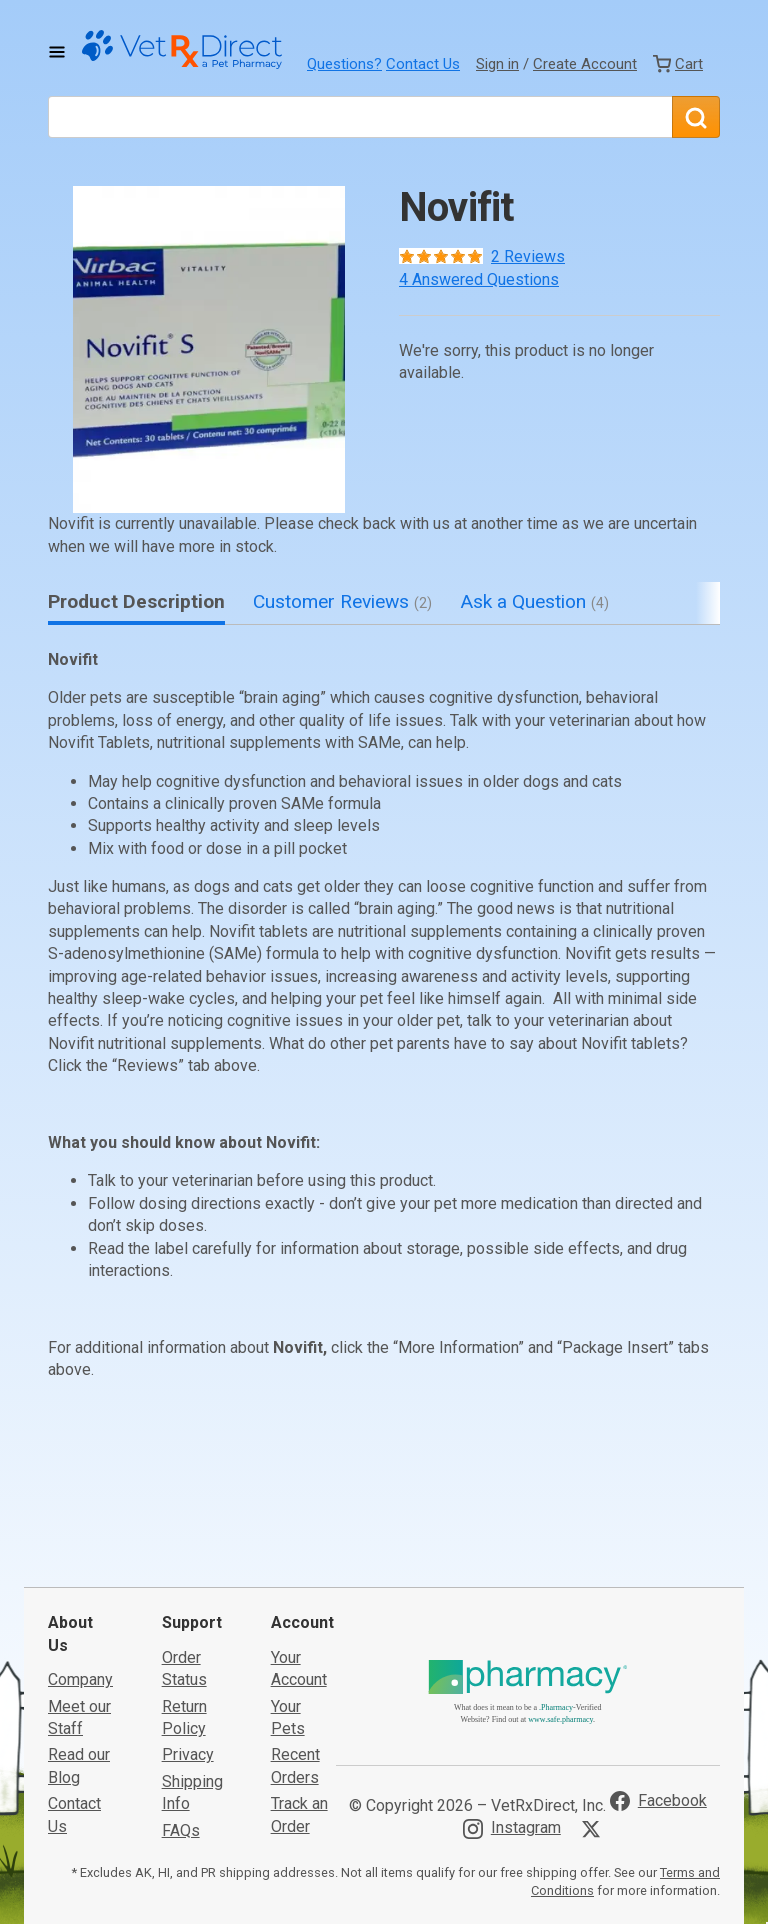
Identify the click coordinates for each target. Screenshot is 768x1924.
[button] (209, 349)
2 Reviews (528, 256)
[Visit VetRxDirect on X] (595, 1710)
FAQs (181, 1711)
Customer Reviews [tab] (342, 601)
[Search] (696, 117)
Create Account (585, 64)
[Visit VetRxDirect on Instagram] (512, 1710)
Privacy (188, 1636)
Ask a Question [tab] (534, 601)
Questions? (344, 64)
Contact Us (423, 64)
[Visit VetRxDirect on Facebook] (658, 1682)
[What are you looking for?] (360, 117)
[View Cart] (678, 64)
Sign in (497, 64)
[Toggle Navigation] (57, 52)
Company (80, 1560)
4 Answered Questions (479, 279)
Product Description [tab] (136, 601)
